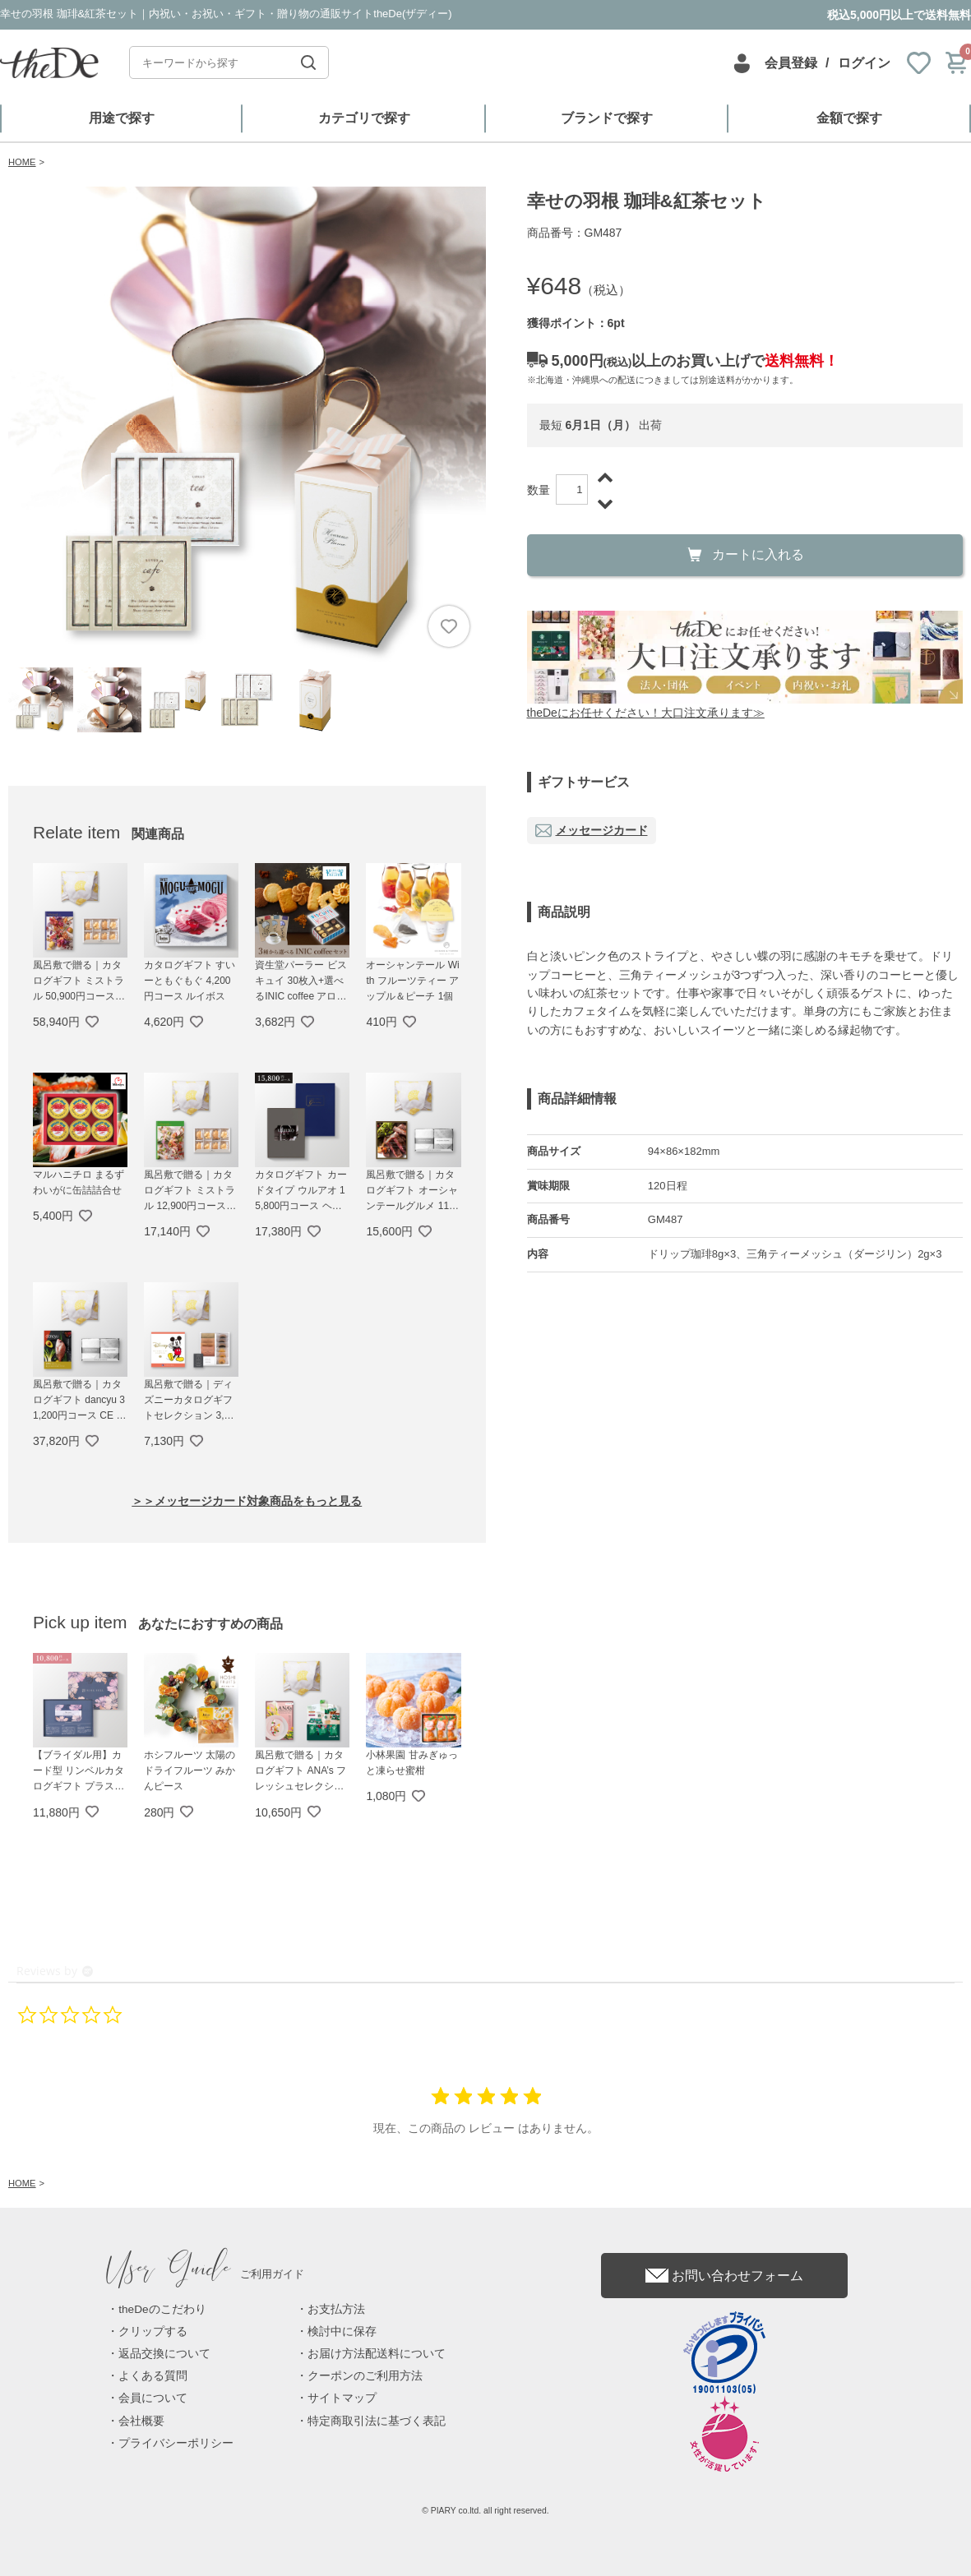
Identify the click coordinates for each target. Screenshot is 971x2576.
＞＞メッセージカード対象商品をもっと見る (247, 1500)
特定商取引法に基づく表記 (376, 2421)
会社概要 (141, 2421)
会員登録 (791, 63)
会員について (152, 2398)
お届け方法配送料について (376, 2353)
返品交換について (164, 2353)
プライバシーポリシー (176, 2443)
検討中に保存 (342, 2331)
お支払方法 (336, 2309)
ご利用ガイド (205, 2274)
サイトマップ (342, 2398)
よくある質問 (152, 2376)
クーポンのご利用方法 (365, 2376)
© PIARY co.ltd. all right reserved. (485, 2510)
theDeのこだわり (162, 2309)
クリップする (152, 2331)
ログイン (864, 63)
